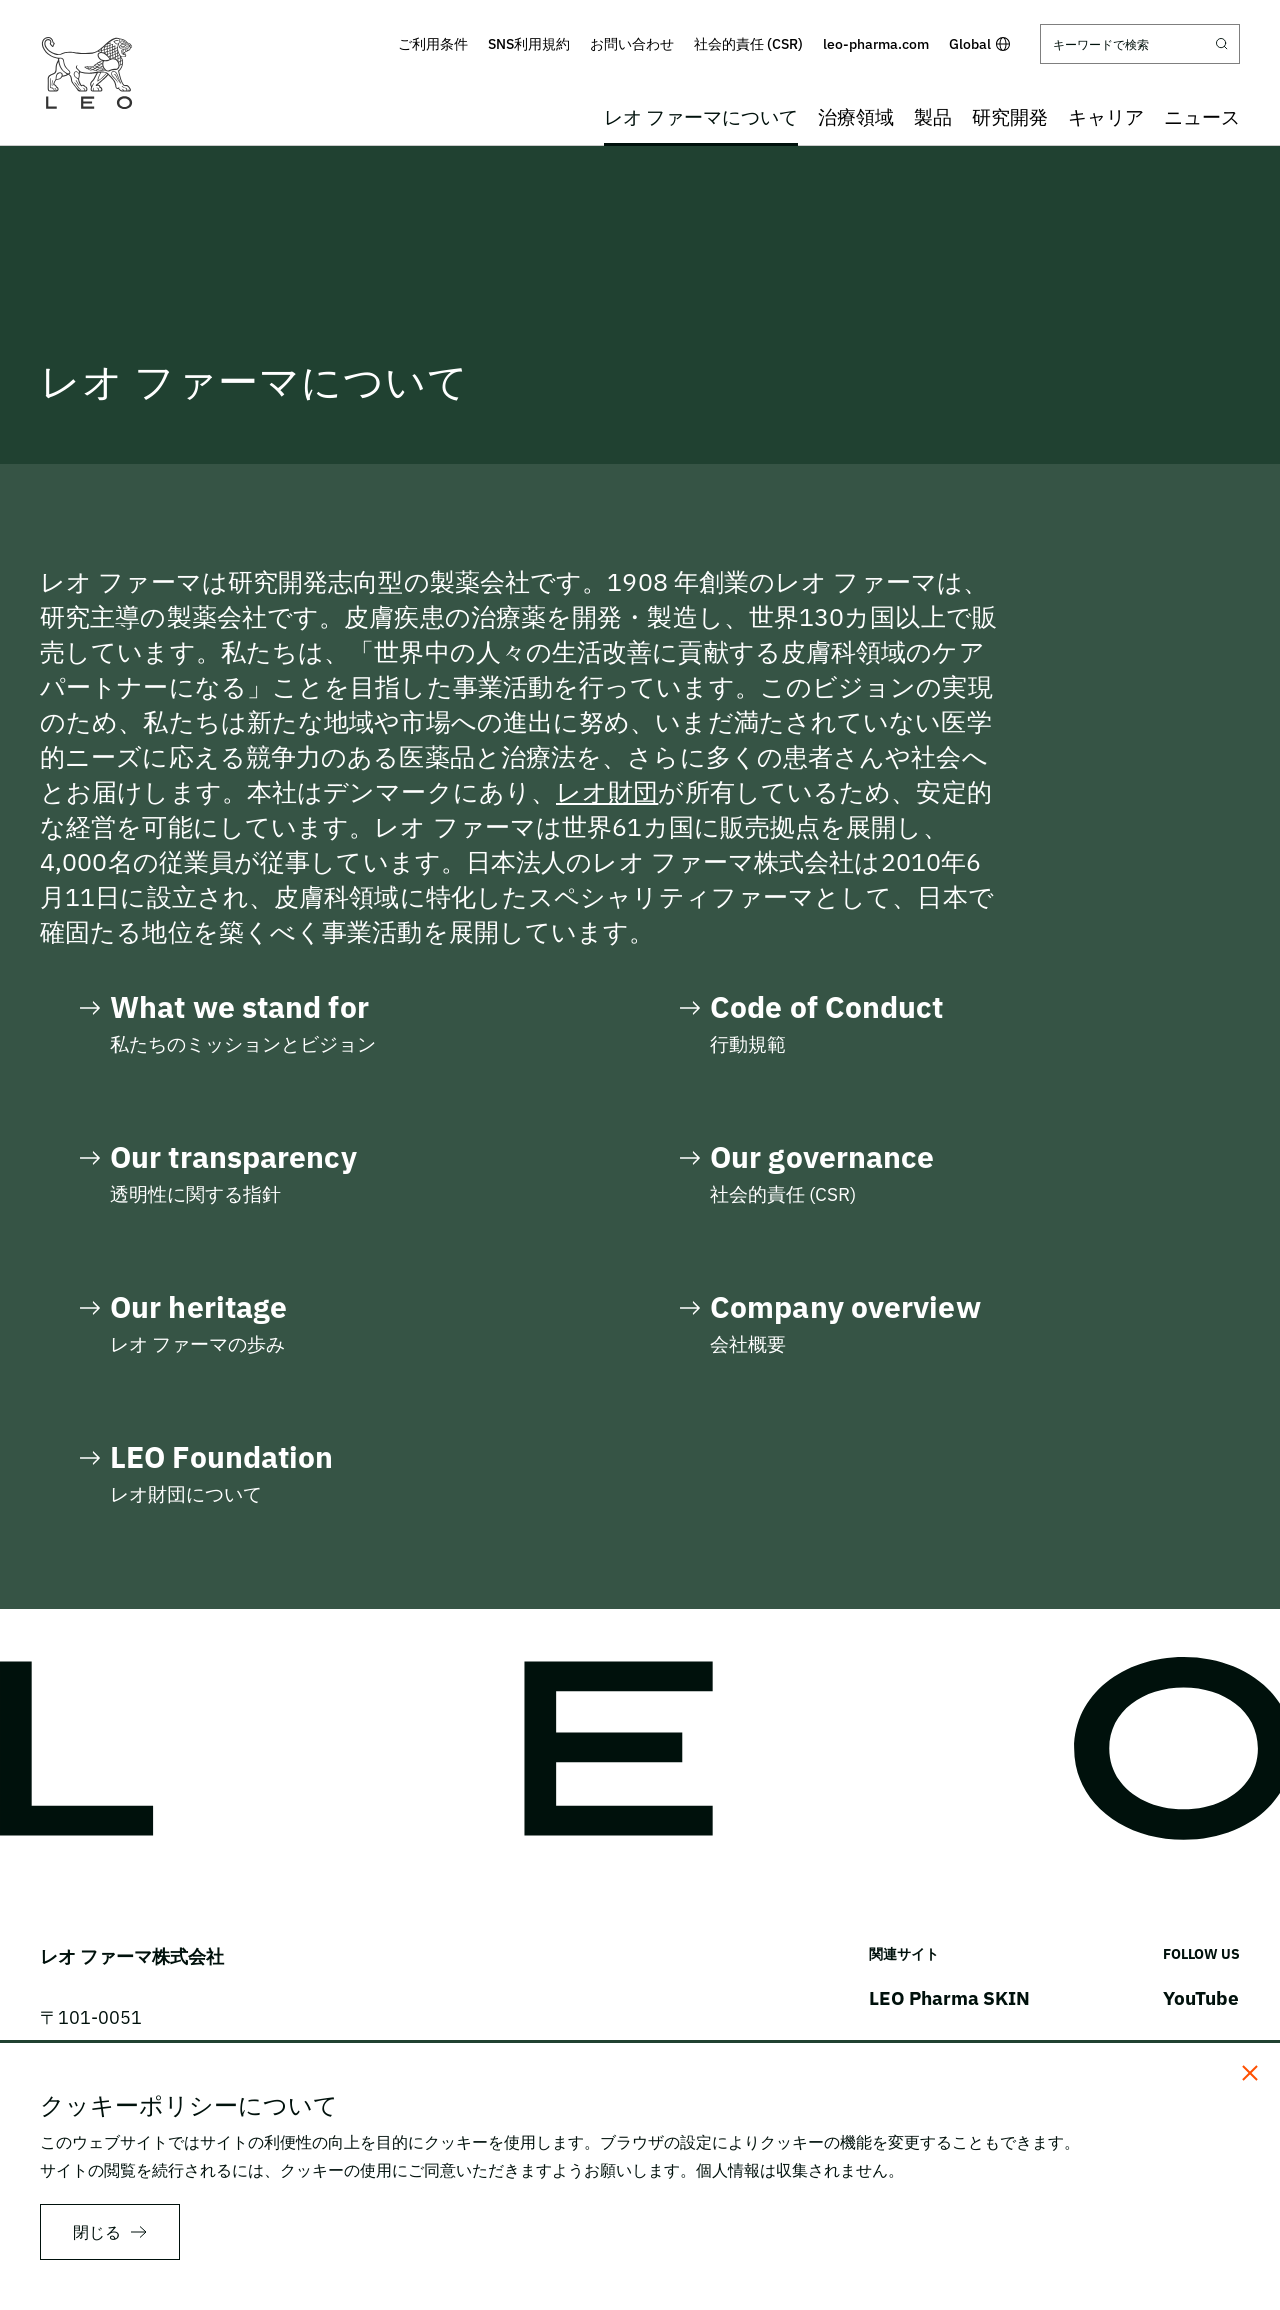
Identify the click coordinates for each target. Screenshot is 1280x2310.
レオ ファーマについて (701, 117)
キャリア (1106, 117)
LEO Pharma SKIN (949, 1998)
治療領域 (856, 117)
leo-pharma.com (876, 44)
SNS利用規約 (529, 44)
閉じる (97, 2232)
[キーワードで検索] (1140, 44)
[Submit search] (1222, 44)
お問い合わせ (632, 44)
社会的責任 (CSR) (748, 44)
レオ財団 (607, 791)
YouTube (1201, 1998)
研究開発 (1010, 117)
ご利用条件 (433, 44)
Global (979, 44)
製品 (933, 117)
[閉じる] (1250, 2073)
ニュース (1202, 117)
